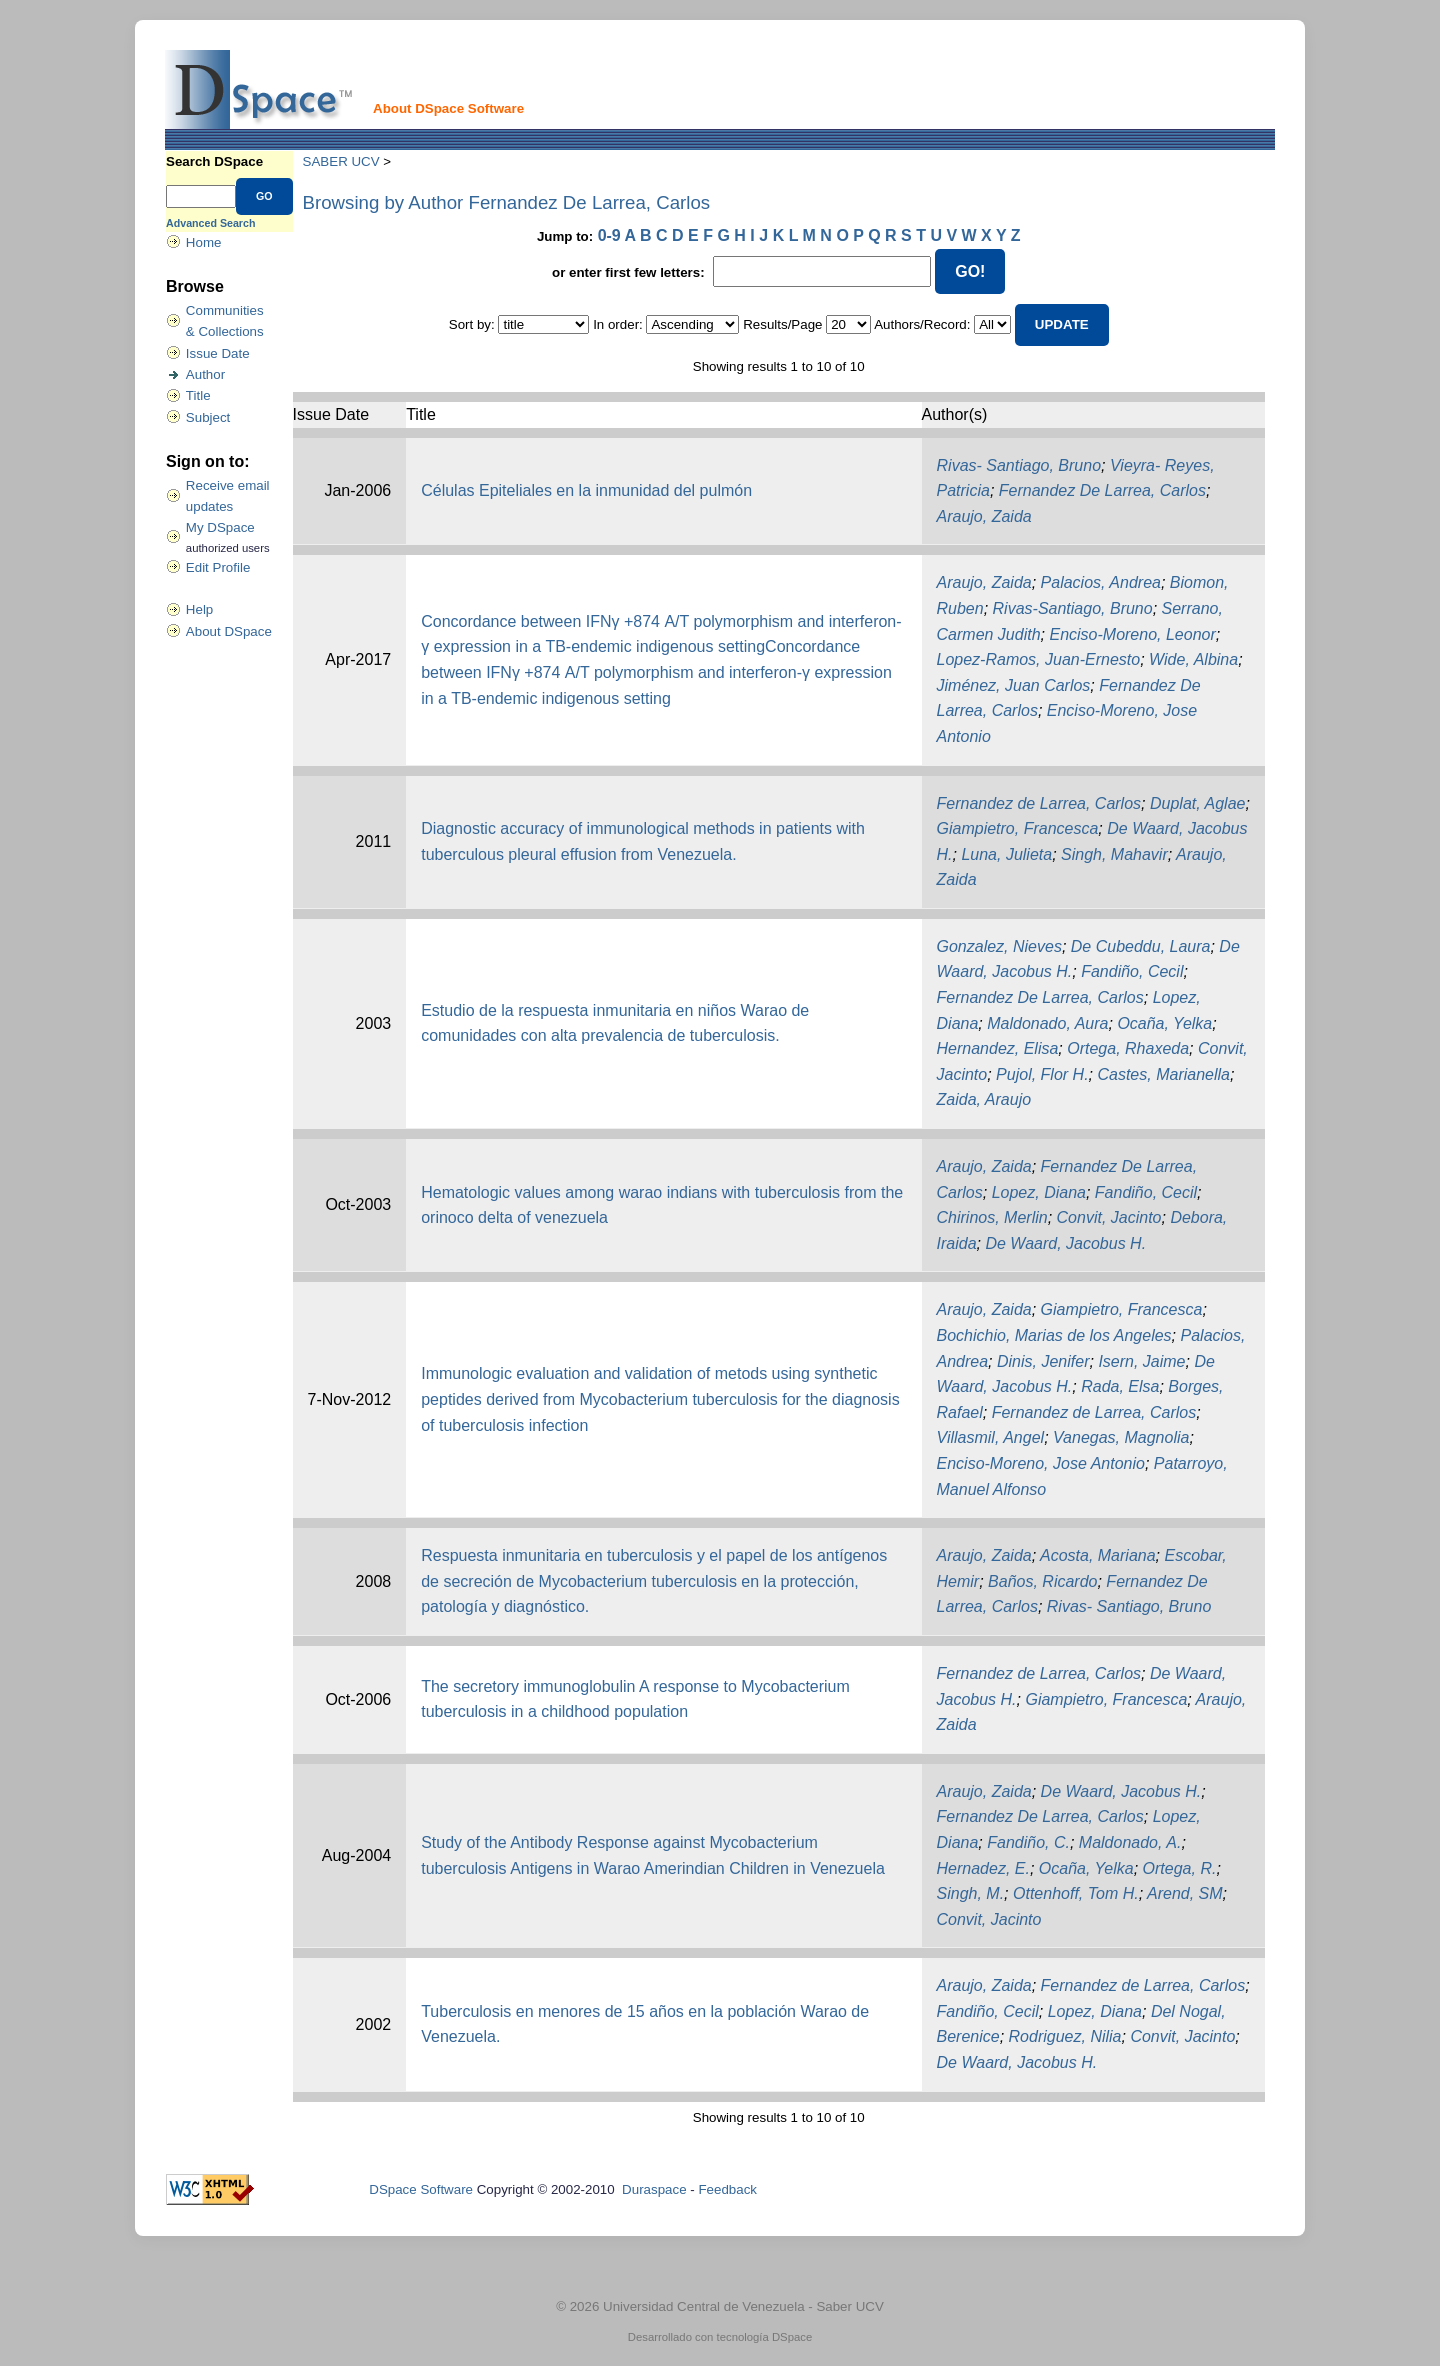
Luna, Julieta (1006, 854)
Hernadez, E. (983, 1868)
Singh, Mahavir (1114, 854)
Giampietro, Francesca (1018, 828)
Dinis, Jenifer (1043, 1361)
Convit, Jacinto (1109, 1217)
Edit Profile (218, 567)
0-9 (609, 235)
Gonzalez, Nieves (999, 946)
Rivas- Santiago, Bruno (1019, 465)
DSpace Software (421, 2189)
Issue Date (218, 353)
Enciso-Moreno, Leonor (1132, 634)
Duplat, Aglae (1197, 803)
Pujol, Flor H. (1042, 1074)
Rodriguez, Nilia (1065, 2036)
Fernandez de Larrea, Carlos (1039, 803)
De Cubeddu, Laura (1141, 946)
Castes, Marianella (1163, 1074)
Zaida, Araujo (984, 1099)
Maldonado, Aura (1047, 1023)
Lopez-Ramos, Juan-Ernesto (1039, 659)
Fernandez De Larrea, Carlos (1102, 490)
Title (198, 395)
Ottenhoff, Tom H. (1076, 1893)
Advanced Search (210, 223)
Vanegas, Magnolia (1121, 1437)
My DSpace (220, 527)
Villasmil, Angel (991, 1437)
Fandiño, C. (1028, 1842)
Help (199, 609)
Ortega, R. (1180, 1868)
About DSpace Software (448, 108)
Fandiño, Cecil (1132, 971)
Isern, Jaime (1141, 1361)
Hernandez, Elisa (998, 1048)
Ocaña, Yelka (1164, 1023)
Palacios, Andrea (1101, 582)
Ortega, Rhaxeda (1128, 1048)
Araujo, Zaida (984, 516)
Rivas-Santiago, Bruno (1073, 608)
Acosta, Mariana (1098, 1555)
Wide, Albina (1193, 659)
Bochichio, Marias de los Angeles (1054, 1335)
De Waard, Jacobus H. (1065, 1243)
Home (204, 242)
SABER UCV (341, 161)
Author (205, 374)
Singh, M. (971, 1893)
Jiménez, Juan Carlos (1014, 685)
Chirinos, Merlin (992, 1217)
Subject (208, 417)
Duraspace (654, 2189)
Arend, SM (1185, 1893)
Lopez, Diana (1039, 1192)
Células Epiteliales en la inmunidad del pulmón (586, 490)
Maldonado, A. (1130, 1842)
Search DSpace (214, 161)
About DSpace (229, 631)
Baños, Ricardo (1042, 1581)
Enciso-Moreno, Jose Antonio (1041, 1463)
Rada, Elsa (1120, 1386)
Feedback (727, 2189)
